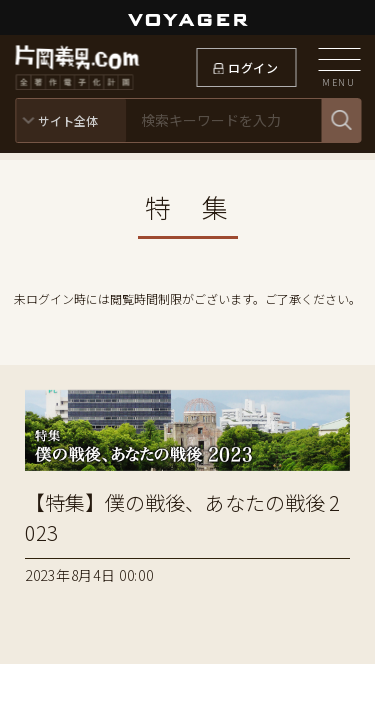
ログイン (253, 67)
